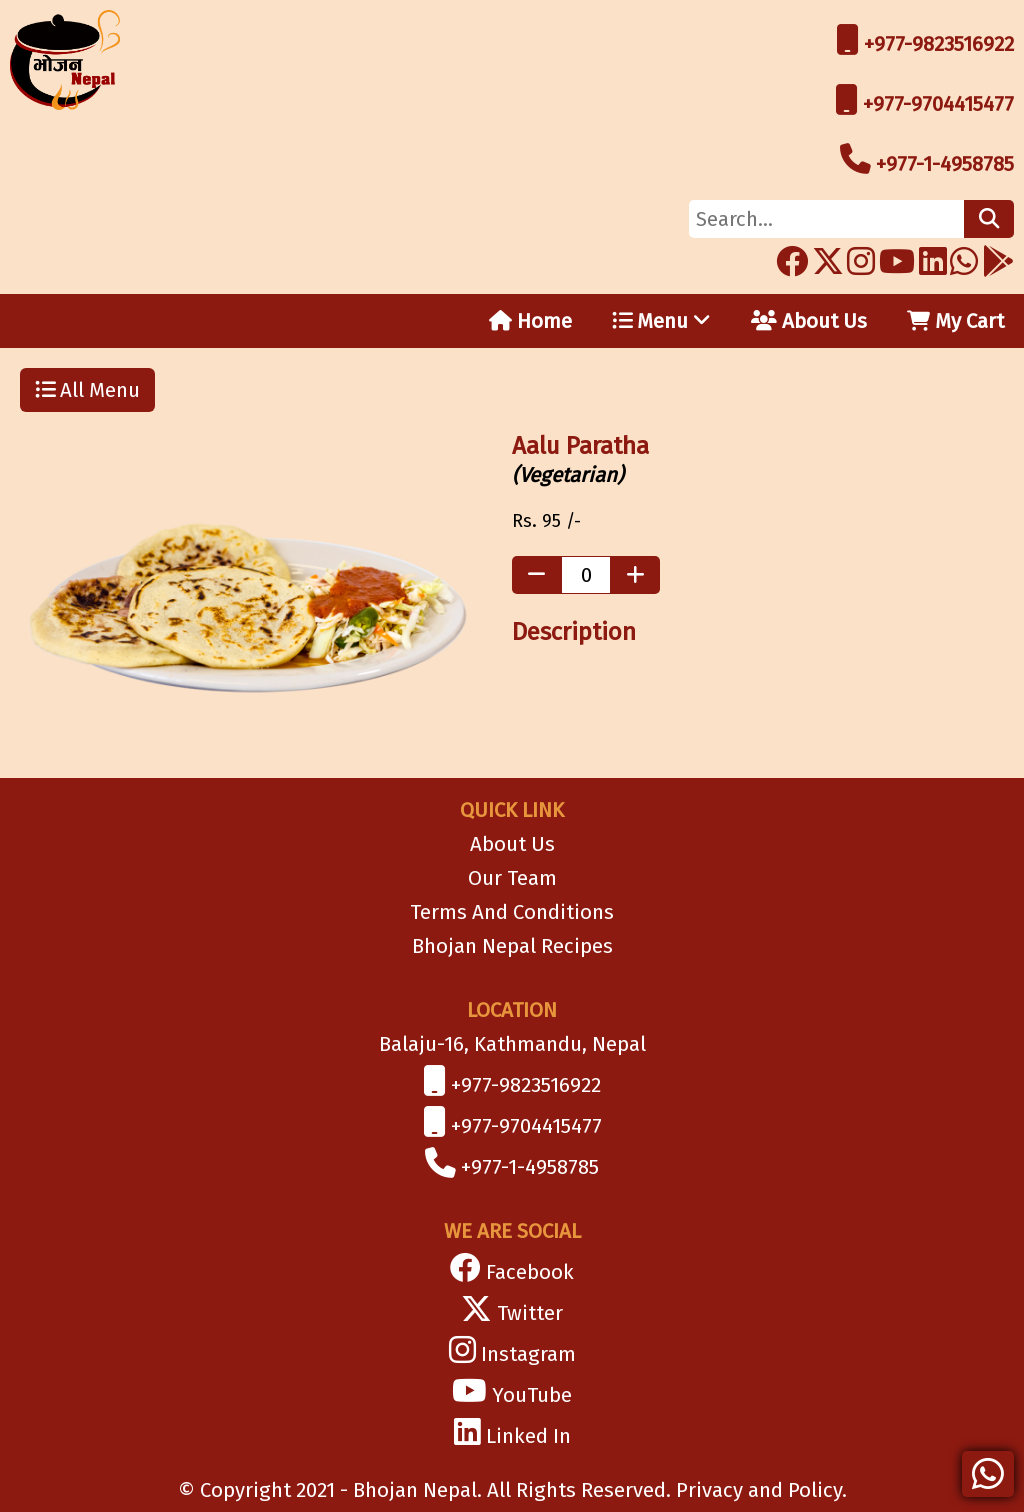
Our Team (512, 878)
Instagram (528, 1354)
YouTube (532, 1395)
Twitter (530, 1313)
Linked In (528, 1436)
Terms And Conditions (512, 912)
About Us (809, 321)
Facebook (530, 1272)
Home (530, 321)
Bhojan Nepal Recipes (512, 946)
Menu (661, 321)
